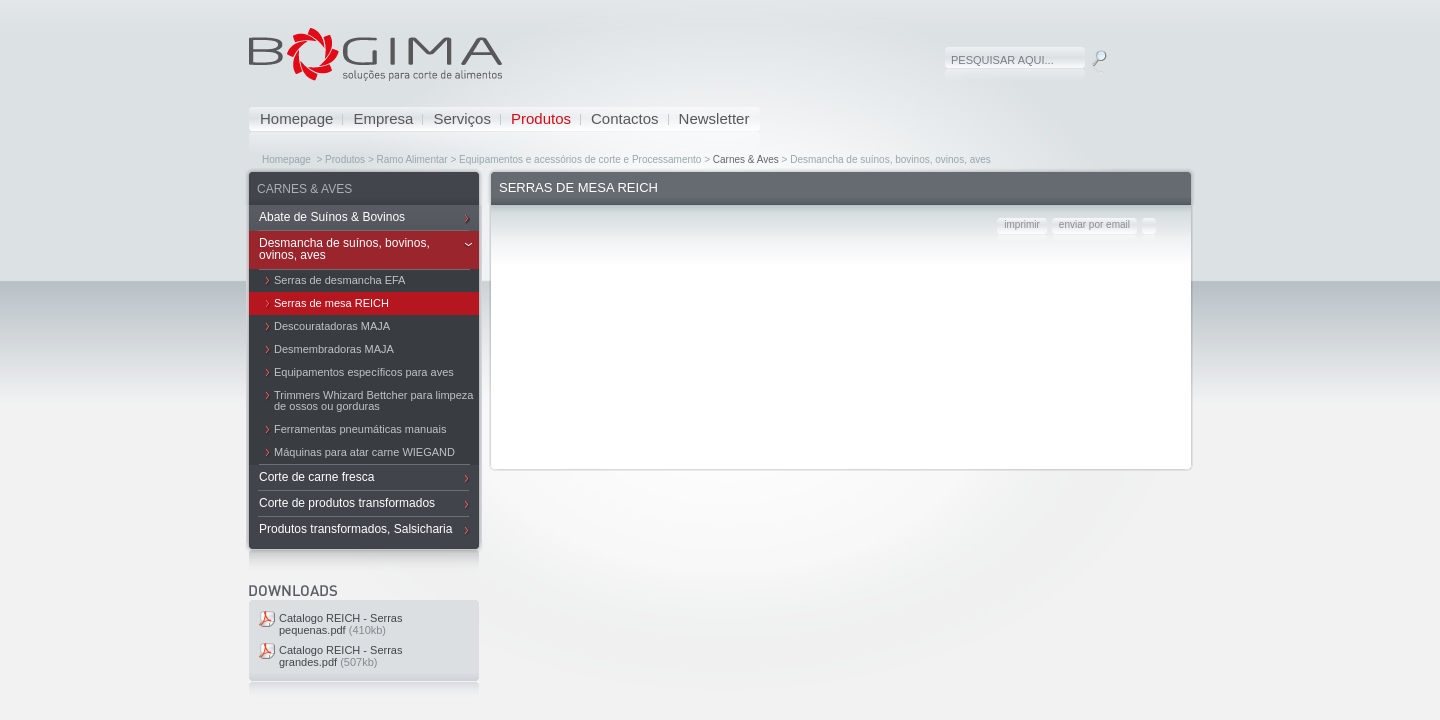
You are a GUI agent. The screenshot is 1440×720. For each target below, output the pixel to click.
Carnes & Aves (746, 159)
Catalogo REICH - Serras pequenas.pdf (341, 624)
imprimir (1022, 224)
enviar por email (1094, 224)
